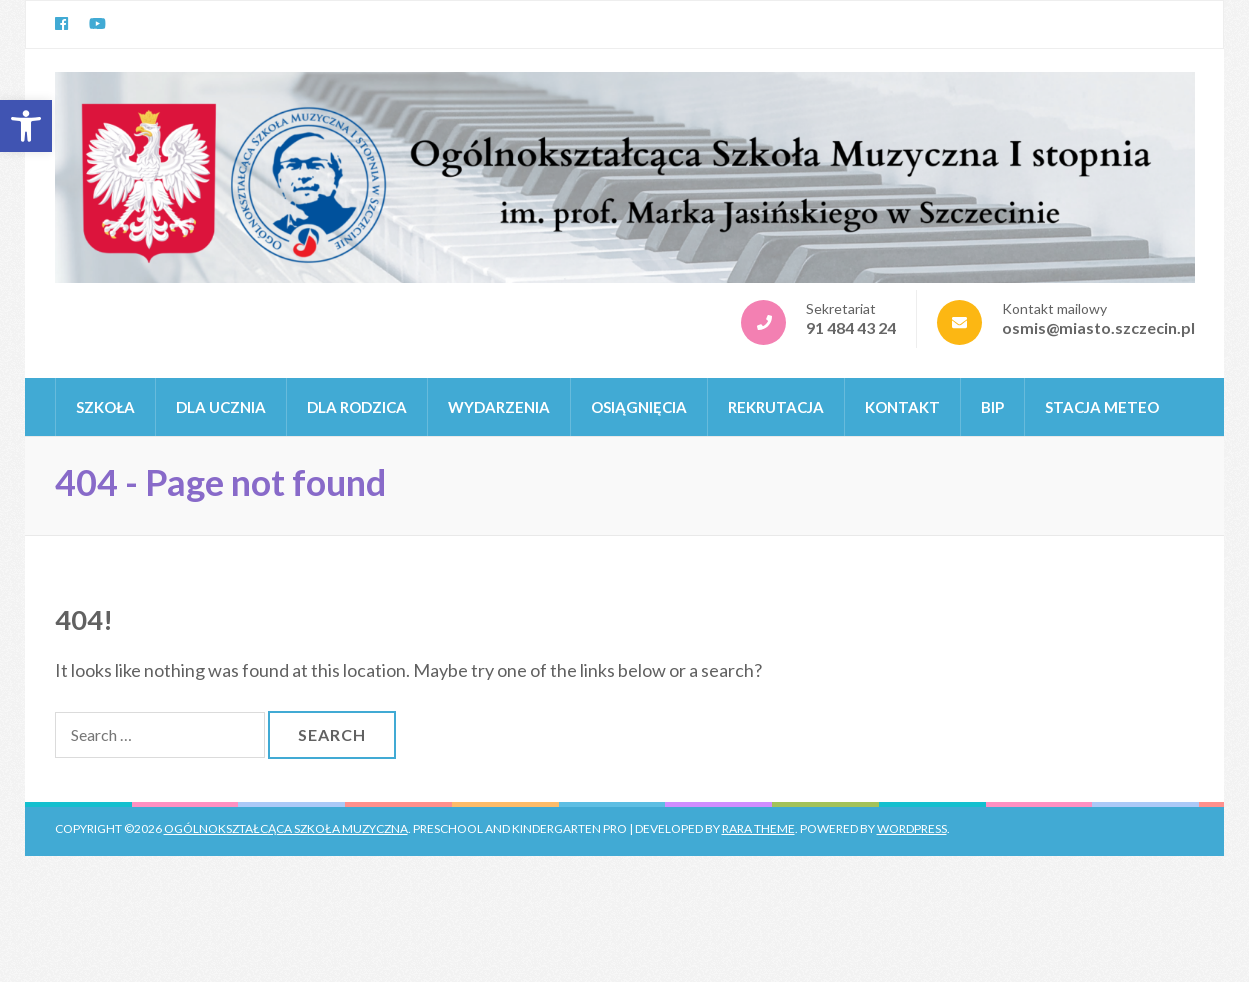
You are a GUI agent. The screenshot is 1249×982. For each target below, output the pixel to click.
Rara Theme (758, 828)
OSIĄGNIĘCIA (639, 407)
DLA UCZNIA (221, 407)
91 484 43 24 (851, 327)
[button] (26, 126)
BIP (992, 407)
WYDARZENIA (499, 407)
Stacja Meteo (1102, 407)
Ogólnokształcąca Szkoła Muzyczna (286, 828)
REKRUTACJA (776, 407)
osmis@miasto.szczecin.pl (1098, 327)
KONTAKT (902, 407)
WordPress (912, 828)
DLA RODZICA (357, 407)
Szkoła (105, 407)
